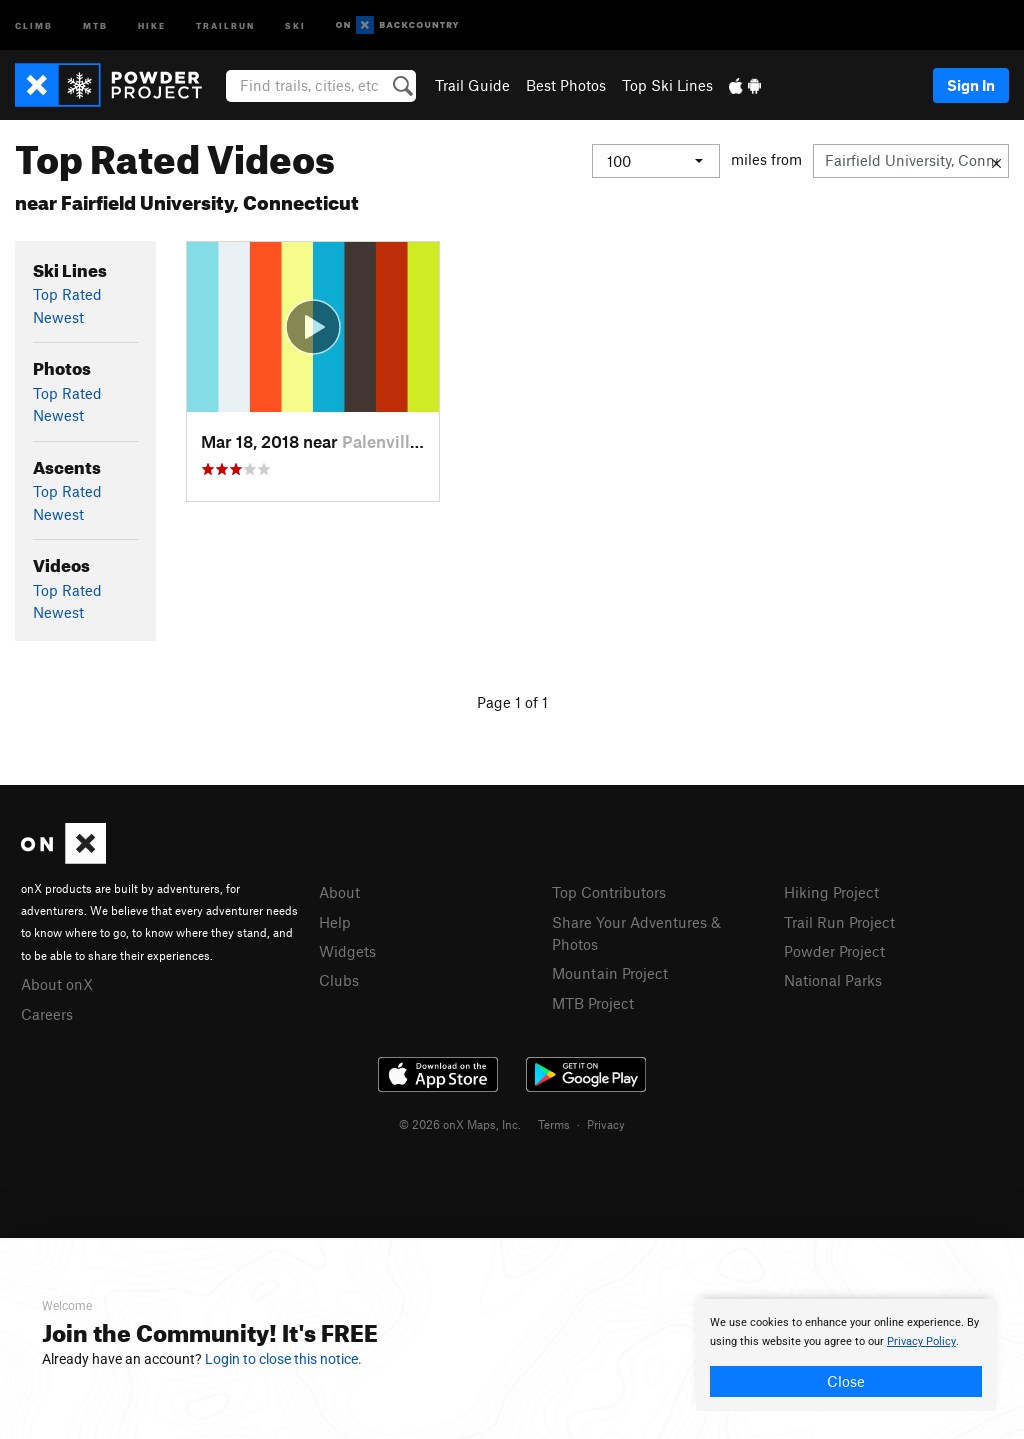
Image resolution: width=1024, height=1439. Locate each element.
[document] (846, 1355)
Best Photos (566, 85)
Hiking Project (831, 892)
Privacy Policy (921, 1341)
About (339, 892)
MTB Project (593, 1003)
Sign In (971, 85)
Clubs (339, 980)
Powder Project (834, 951)
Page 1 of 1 (512, 702)
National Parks (833, 980)
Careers (47, 1014)
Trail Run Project (839, 922)
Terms (554, 1124)
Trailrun (225, 24)
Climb (34, 24)
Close (846, 1381)
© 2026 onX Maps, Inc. (460, 1124)
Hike (152, 24)
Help (335, 922)
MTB (95, 24)
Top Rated (67, 294)
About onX (57, 984)
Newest (58, 317)
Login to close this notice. (283, 1359)
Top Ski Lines (667, 85)
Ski (295, 24)
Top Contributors (609, 892)
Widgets (347, 951)
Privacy (606, 1124)
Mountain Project (610, 973)
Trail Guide (472, 85)
